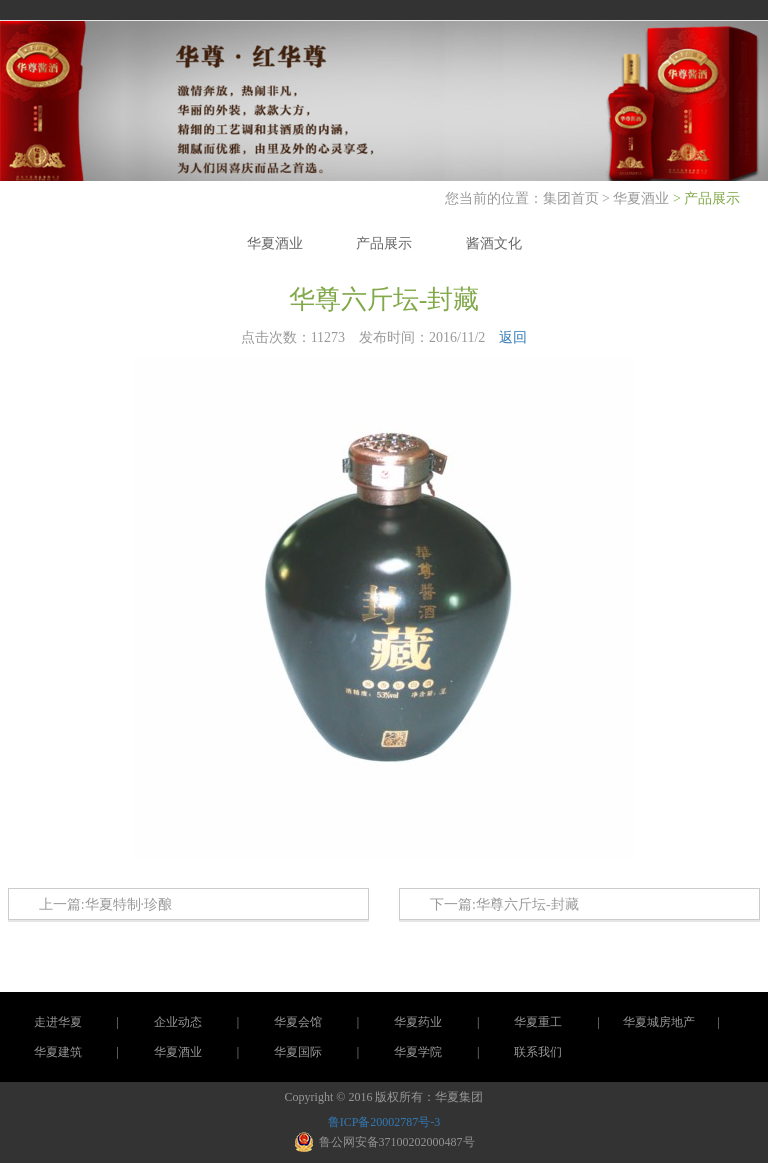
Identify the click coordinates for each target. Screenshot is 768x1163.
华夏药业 (418, 1022)
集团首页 (573, 198)
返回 (513, 337)
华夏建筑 (58, 1052)
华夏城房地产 (659, 1022)
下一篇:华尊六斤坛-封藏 (504, 904)
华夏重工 (538, 1022)
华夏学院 (418, 1052)
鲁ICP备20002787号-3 (384, 1122)
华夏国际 (298, 1052)
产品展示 (384, 243)
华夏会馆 (298, 1022)
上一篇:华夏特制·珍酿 (105, 904)
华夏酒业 (641, 198)
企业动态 (178, 1022)
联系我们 (538, 1052)
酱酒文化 (494, 243)
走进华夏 (58, 1022)
